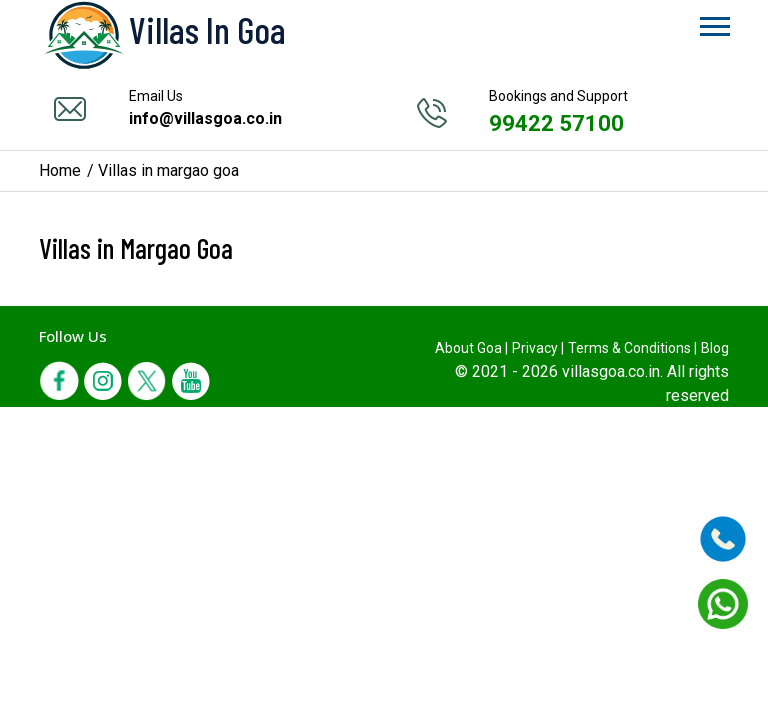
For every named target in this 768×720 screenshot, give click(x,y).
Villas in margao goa (168, 170)
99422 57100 (556, 123)
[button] (713, 22)
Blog (715, 348)
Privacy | (538, 348)
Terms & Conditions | (632, 348)
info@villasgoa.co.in (205, 118)
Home (60, 170)
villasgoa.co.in (611, 371)
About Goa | (471, 348)
